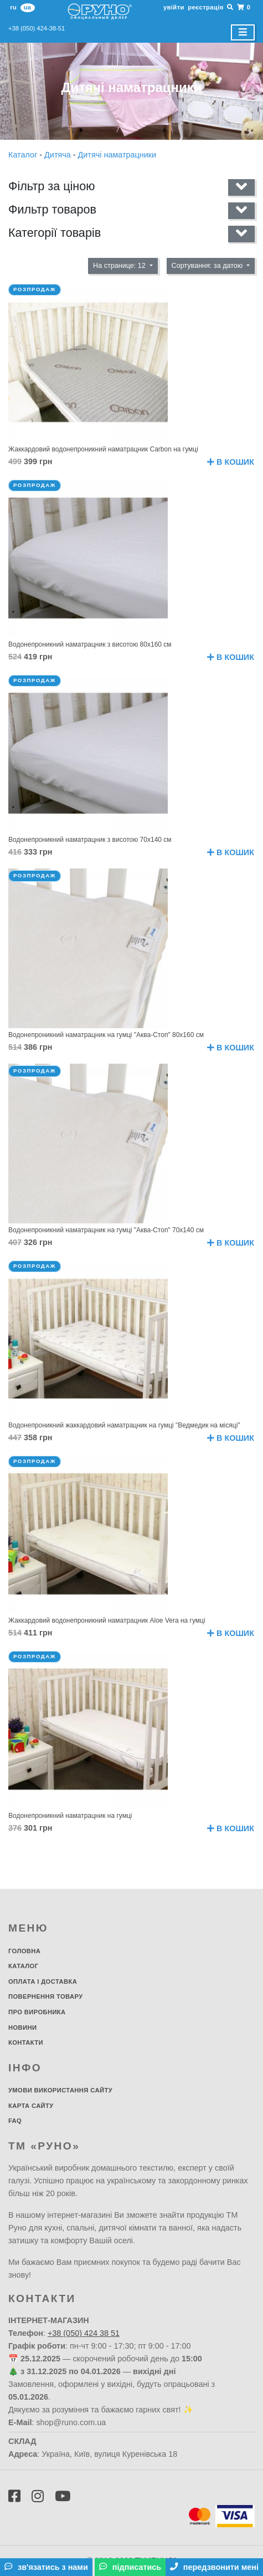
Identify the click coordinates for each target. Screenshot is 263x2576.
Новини (22, 2027)
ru (13, 7)
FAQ (15, 2120)
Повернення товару (45, 1996)
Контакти (25, 2042)
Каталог (23, 154)
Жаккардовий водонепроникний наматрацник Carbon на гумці (103, 449)
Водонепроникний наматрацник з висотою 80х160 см (90, 644)
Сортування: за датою (208, 266)
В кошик (230, 462)
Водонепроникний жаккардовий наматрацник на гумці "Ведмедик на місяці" (124, 1425)
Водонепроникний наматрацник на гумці (70, 1816)
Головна (24, 1951)
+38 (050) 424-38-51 (36, 28)
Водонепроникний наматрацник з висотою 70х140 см (90, 840)
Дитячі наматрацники (117, 154)
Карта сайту (31, 2105)
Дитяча (58, 154)
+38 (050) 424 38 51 (84, 2333)
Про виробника (37, 2012)
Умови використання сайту (60, 2090)
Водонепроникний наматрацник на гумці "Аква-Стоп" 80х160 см (106, 1035)
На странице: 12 (120, 266)
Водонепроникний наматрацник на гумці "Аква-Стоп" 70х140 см (106, 1230)
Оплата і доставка (42, 1981)
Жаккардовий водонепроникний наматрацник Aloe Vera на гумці (106, 1620)
